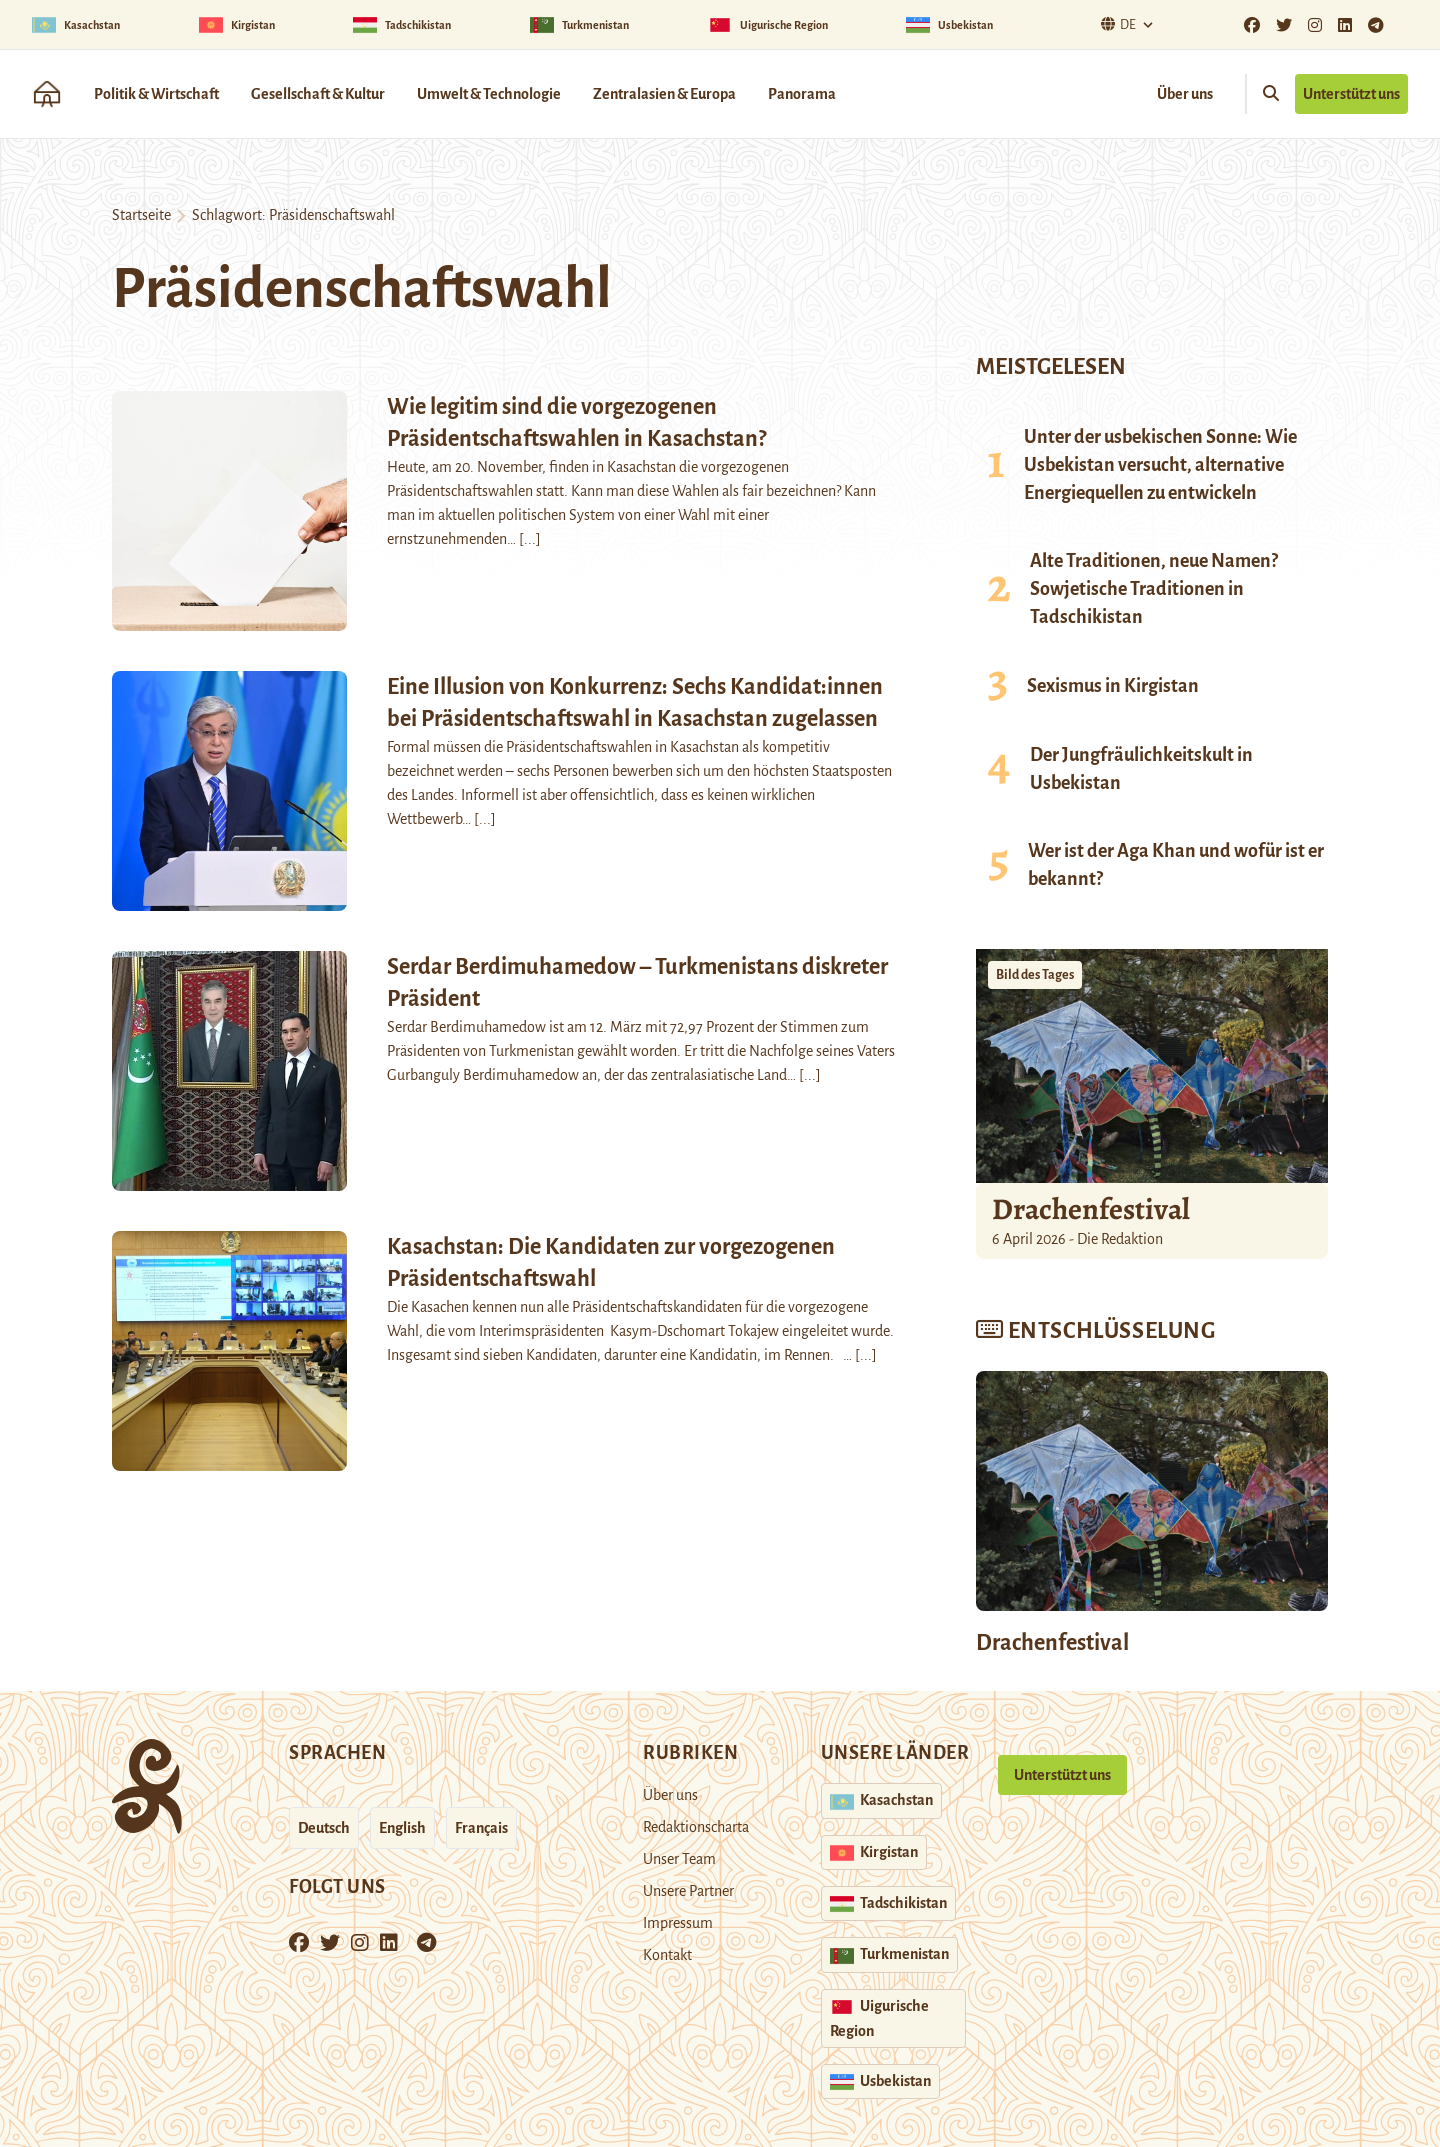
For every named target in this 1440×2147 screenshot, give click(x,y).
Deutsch (324, 1828)
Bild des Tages (1035, 975)
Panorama (802, 94)
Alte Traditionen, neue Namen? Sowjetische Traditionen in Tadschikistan (1154, 589)
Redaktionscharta (696, 1827)
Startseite (141, 215)
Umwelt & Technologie (489, 94)
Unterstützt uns (1351, 94)
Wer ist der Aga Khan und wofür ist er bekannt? (1176, 865)
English (402, 1828)
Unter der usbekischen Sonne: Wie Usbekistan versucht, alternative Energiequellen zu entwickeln (1160, 465)
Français (481, 1828)
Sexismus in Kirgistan (1113, 686)
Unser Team (679, 1859)
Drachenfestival (1091, 1209)
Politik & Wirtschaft (156, 94)
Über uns (1185, 94)
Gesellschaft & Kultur (318, 94)
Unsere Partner (688, 1891)
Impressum (678, 1923)
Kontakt (667, 1955)
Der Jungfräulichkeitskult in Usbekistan (1141, 769)
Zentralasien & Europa (664, 94)
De (1116, 24)
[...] (530, 539)
